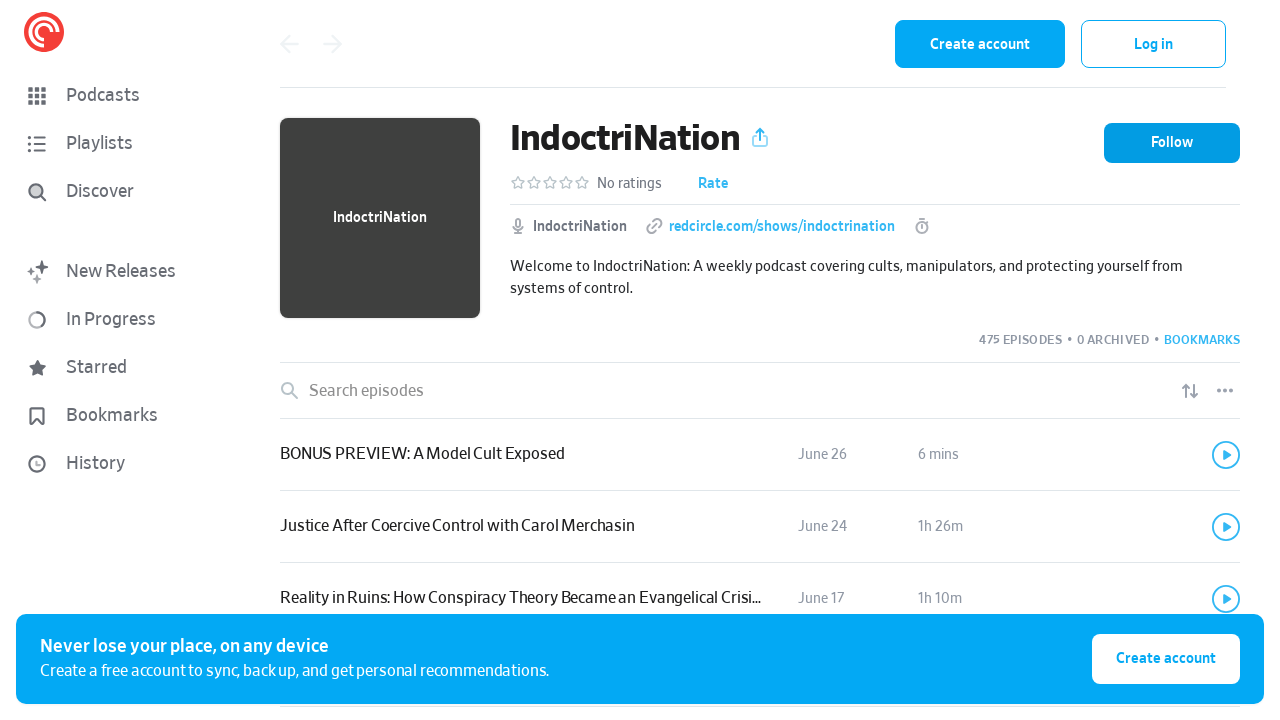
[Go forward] (333, 44)
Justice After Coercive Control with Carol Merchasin (457, 526)
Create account (980, 44)
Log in (1153, 44)
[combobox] (749, 44)
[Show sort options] (1190, 391)
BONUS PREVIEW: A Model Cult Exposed (422, 454)
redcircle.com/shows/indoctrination (782, 227)
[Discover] (116, 192)
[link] (760, 455)
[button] (120, 96)
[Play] (1226, 455)
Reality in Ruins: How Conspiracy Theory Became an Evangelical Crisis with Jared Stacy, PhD (596, 598)
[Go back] (289, 44)
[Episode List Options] (1225, 391)
